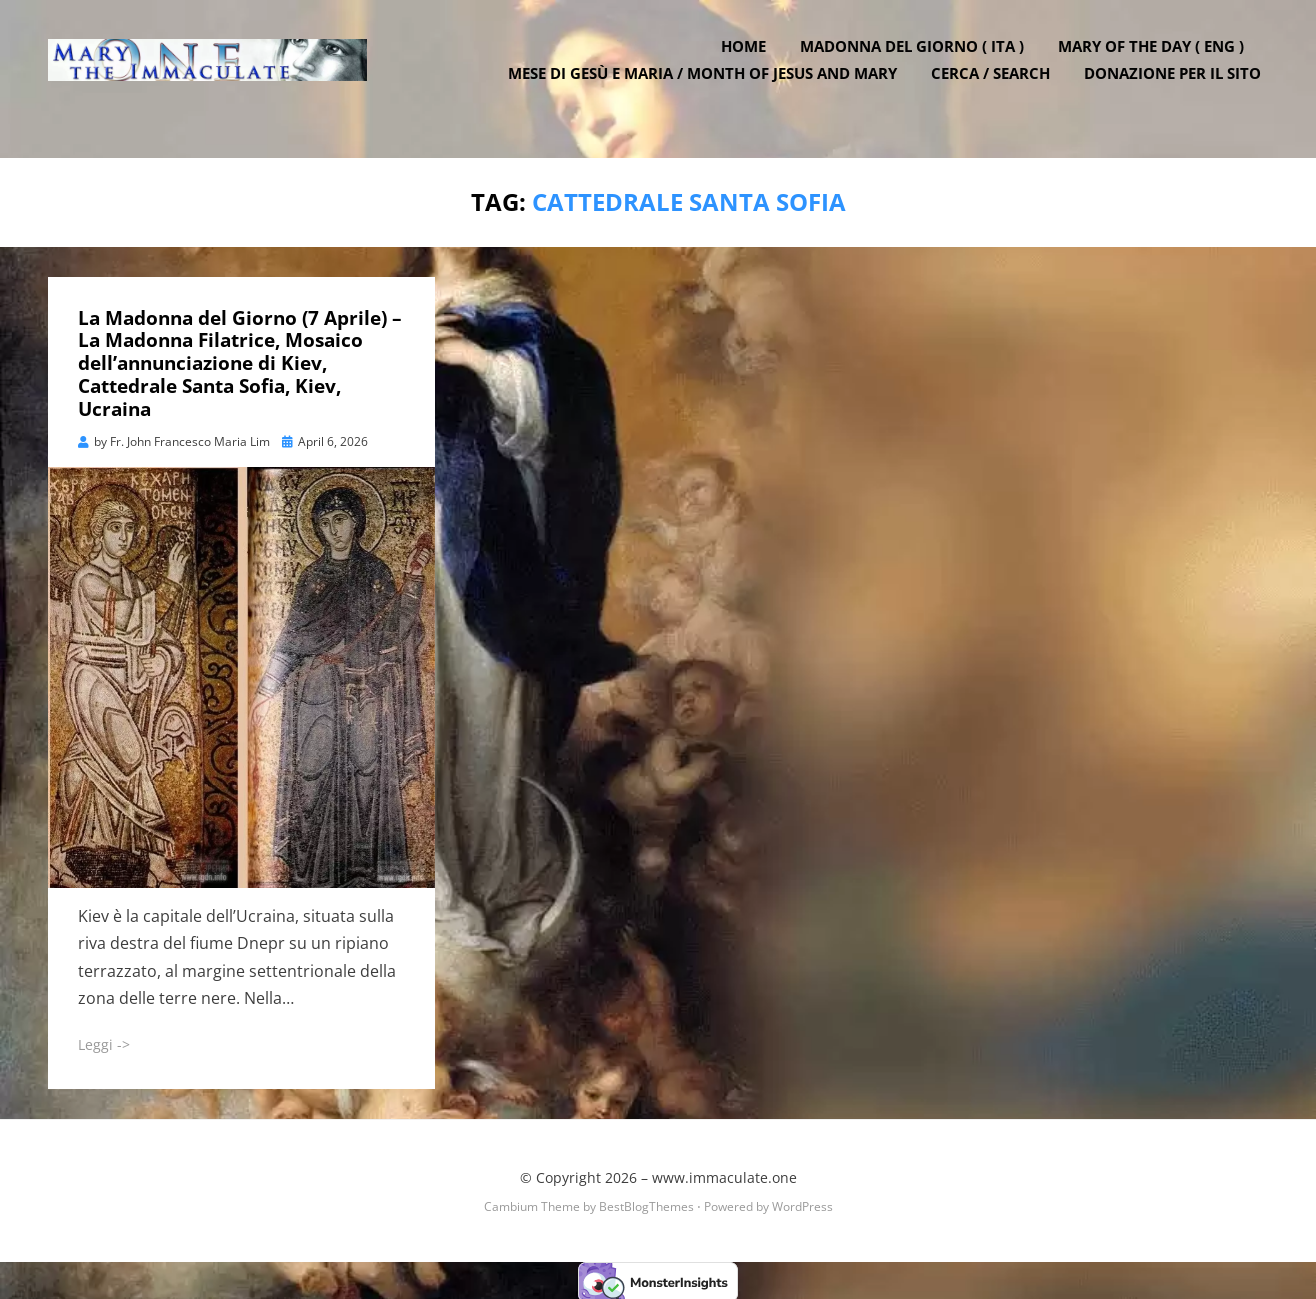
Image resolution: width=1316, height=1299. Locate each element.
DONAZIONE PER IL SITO (1179, 90)
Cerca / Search (997, 90)
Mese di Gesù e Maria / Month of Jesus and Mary (709, 90)
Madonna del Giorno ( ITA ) (919, 63)
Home (750, 63)
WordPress (802, 1203)
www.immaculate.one (724, 1175)
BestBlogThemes (646, 1203)
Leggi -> (104, 1041)
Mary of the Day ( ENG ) (1158, 63)
